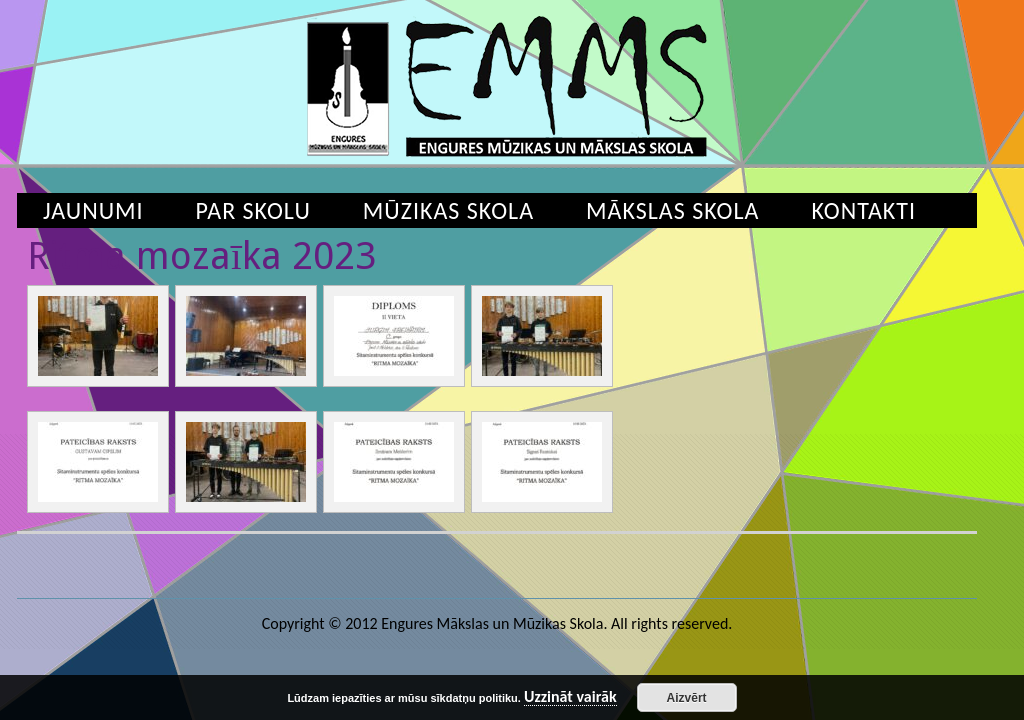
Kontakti (863, 210)
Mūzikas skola (448, 210)
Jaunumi (93, 210)
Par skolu (253, 210)
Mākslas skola (672, 210)
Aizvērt (687, 698)
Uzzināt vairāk (570, 697)
